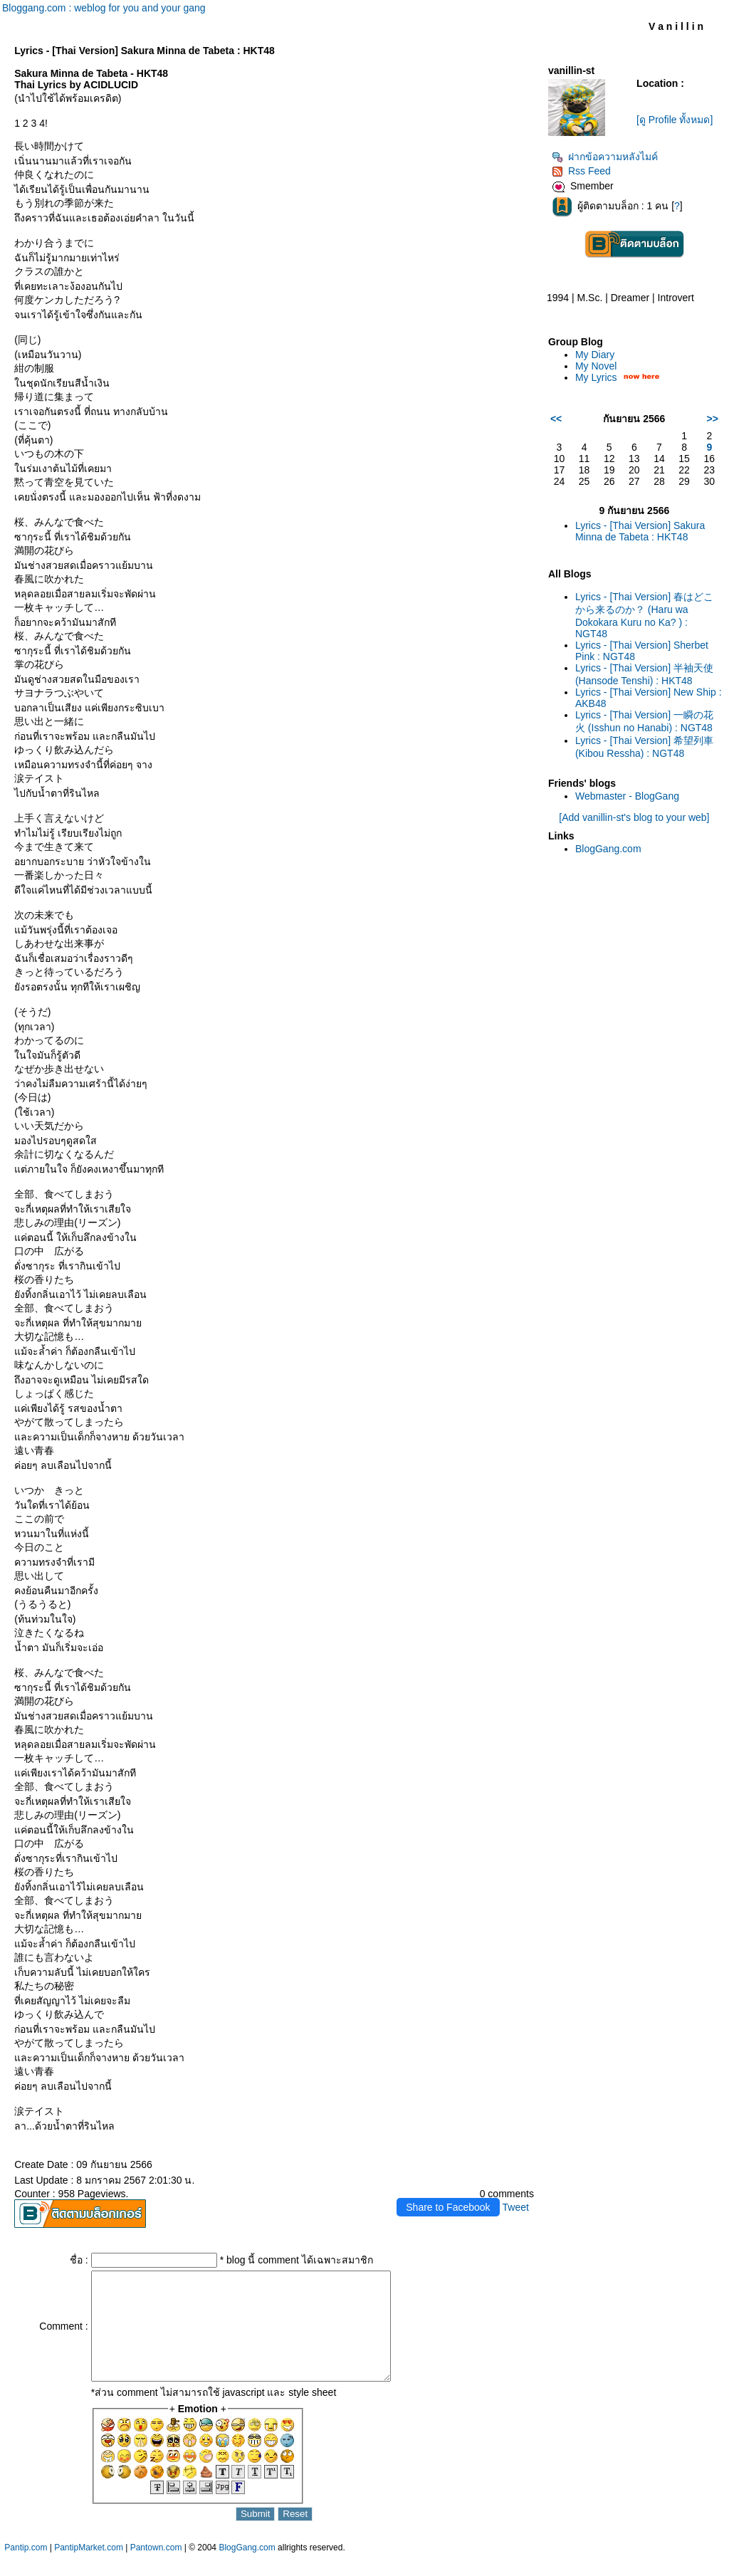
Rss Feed (581, 171)
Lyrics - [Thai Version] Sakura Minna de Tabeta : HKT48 (640, 531)
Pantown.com (156, 2569)
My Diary (594, 354)
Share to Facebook (448, 2207)
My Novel (596, 366)
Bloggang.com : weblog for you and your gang (104, 8)
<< (556, 418)
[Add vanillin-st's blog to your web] (634, 817)
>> (712, 418)
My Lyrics (596, 377)
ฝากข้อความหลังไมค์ (605, 156)
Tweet (516, 2207)
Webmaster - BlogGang (627, 796)
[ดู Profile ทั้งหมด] (674, 119)
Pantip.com (25, 2569)
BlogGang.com (608, 848)
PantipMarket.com (88, 2569)
